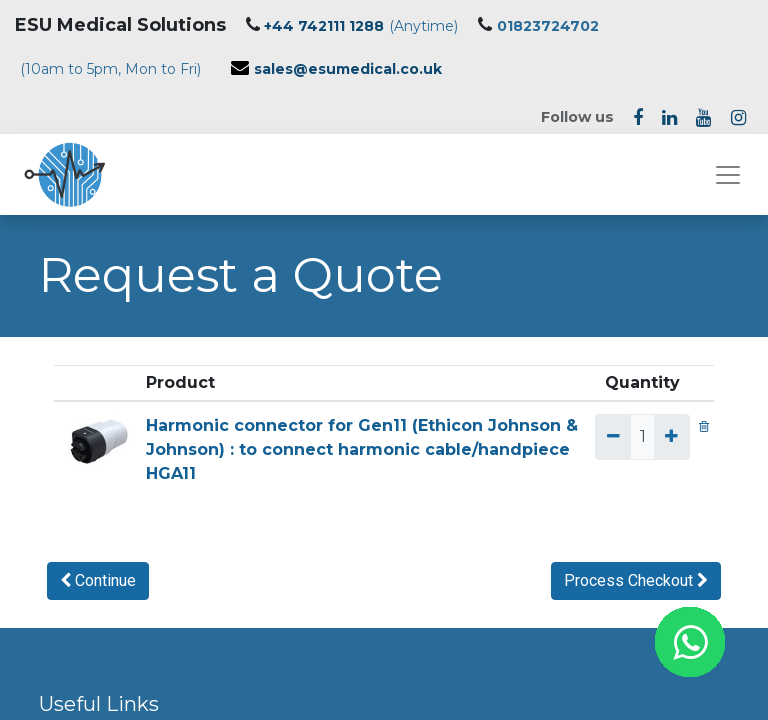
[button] (98, 581)
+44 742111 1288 (324, 26)
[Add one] (671, 437)
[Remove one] (612, 437)
